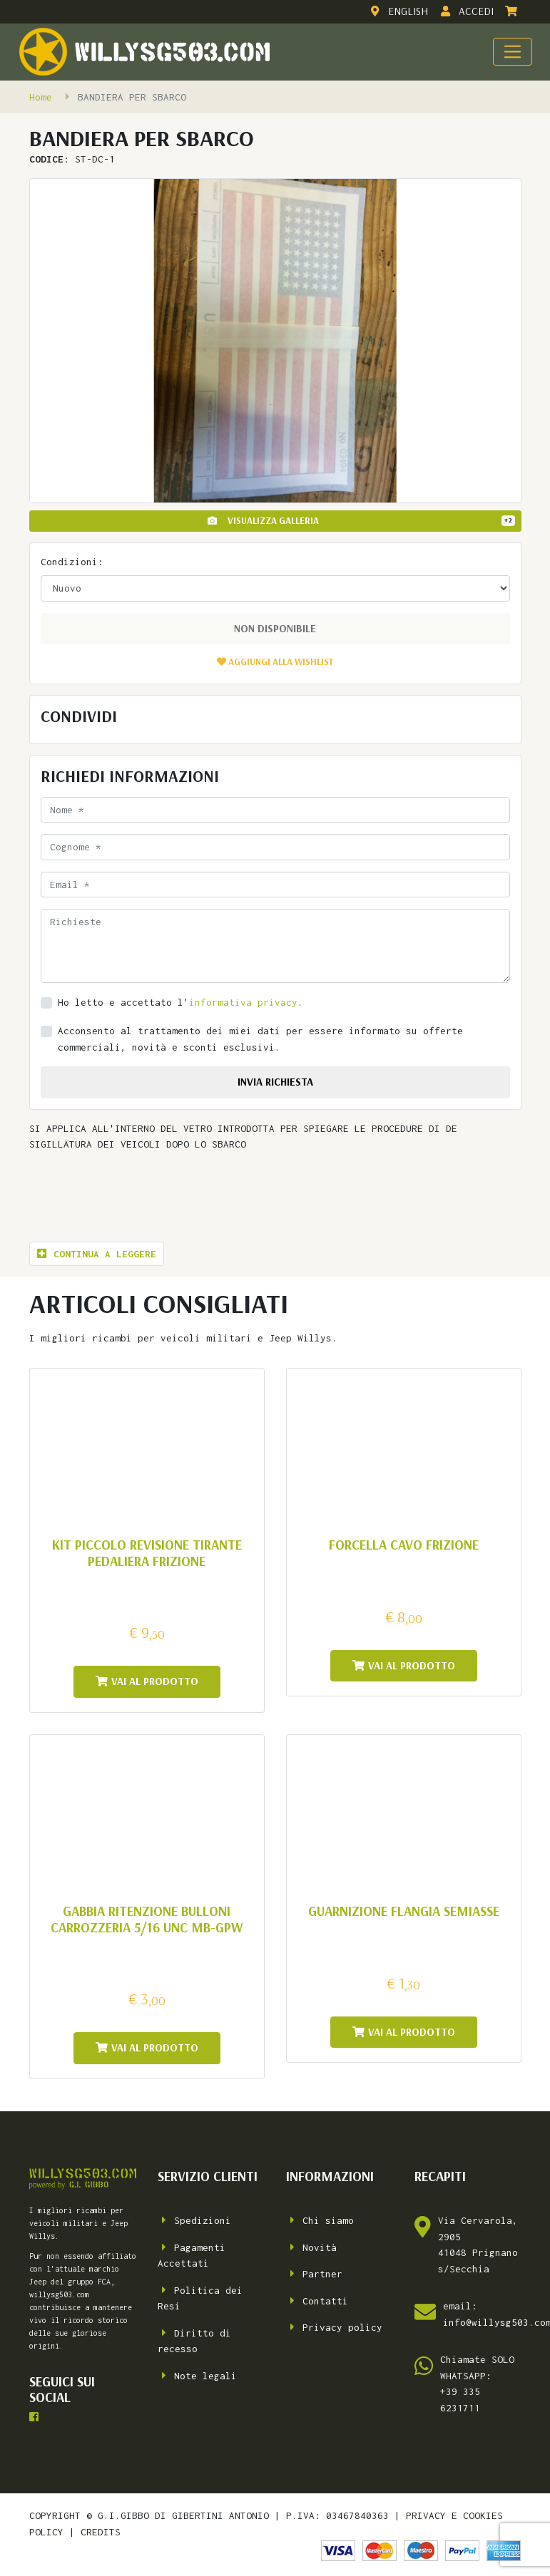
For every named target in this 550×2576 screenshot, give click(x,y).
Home (40, 97)
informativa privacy (243, 1002)
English (398, 11)
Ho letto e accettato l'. (180, 1002)
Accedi (466, 11)
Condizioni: (72, 561)
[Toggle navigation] (512, 51)
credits (101, 2532)
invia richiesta (275, 1081)
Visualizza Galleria (361, 520)
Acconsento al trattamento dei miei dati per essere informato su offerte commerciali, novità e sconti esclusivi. (260, 1039)
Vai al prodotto (147, 1681)
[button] (275, 661)
